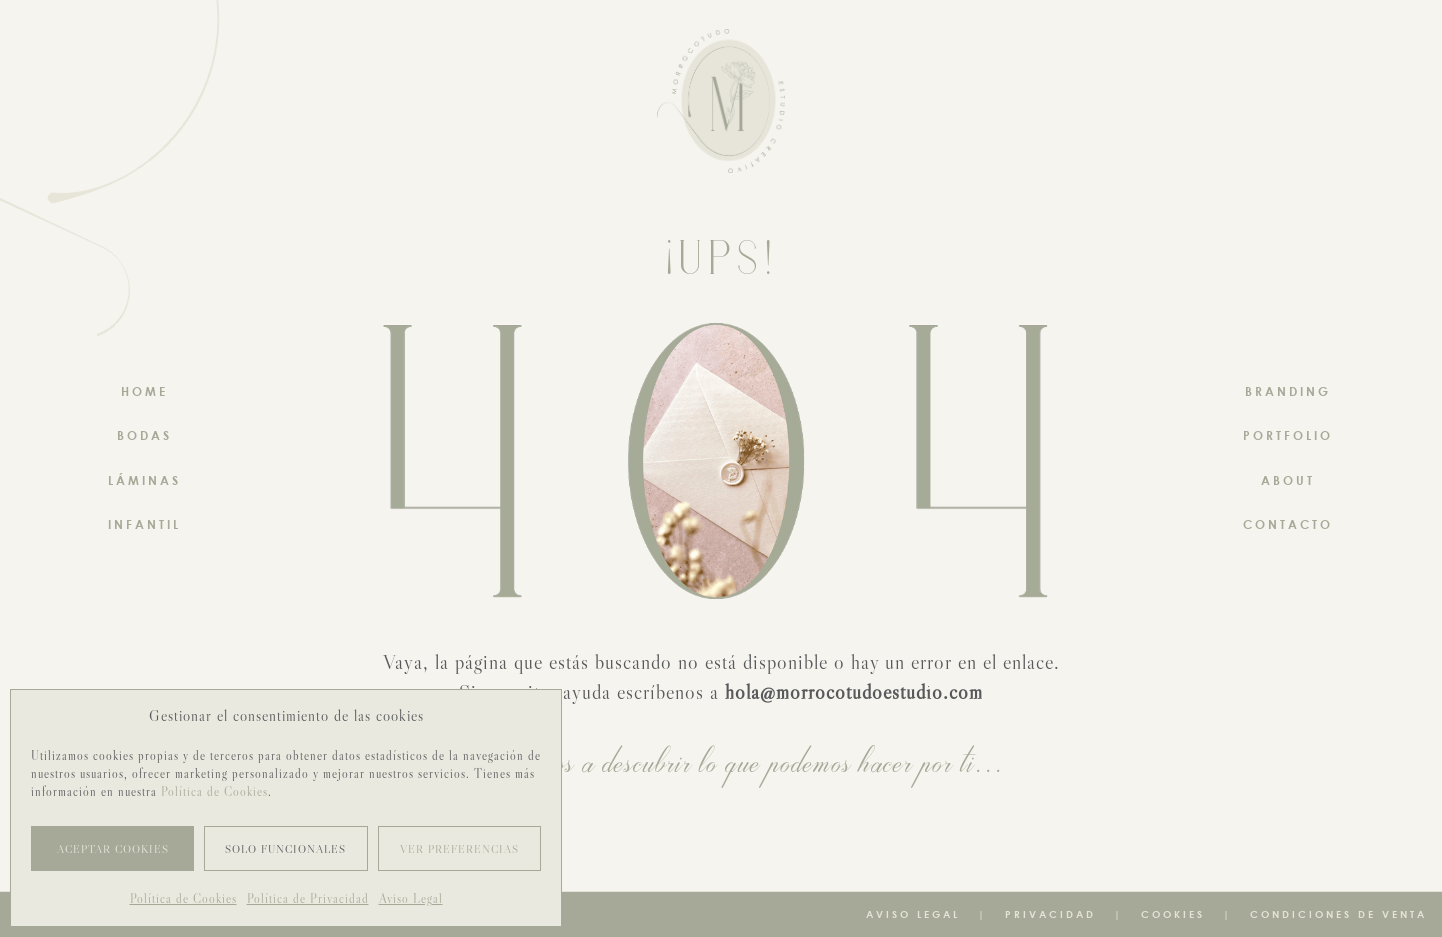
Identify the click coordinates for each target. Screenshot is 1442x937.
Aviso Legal (411, 898)
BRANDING (1288, 391)
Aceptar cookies (113, 849)
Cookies (1173, 914)
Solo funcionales (285, 849)
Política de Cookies (214, 791)
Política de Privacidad (308, 898)
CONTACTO (1288, 524)
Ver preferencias (459, 849)
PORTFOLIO (1288, 435)
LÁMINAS (144, 480)
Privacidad (1050, 914)
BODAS (144, 435)
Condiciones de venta (1338, 914)
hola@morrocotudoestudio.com (854, 692)
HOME (144, 391)
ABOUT (1288, 480)
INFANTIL (144, 524)
